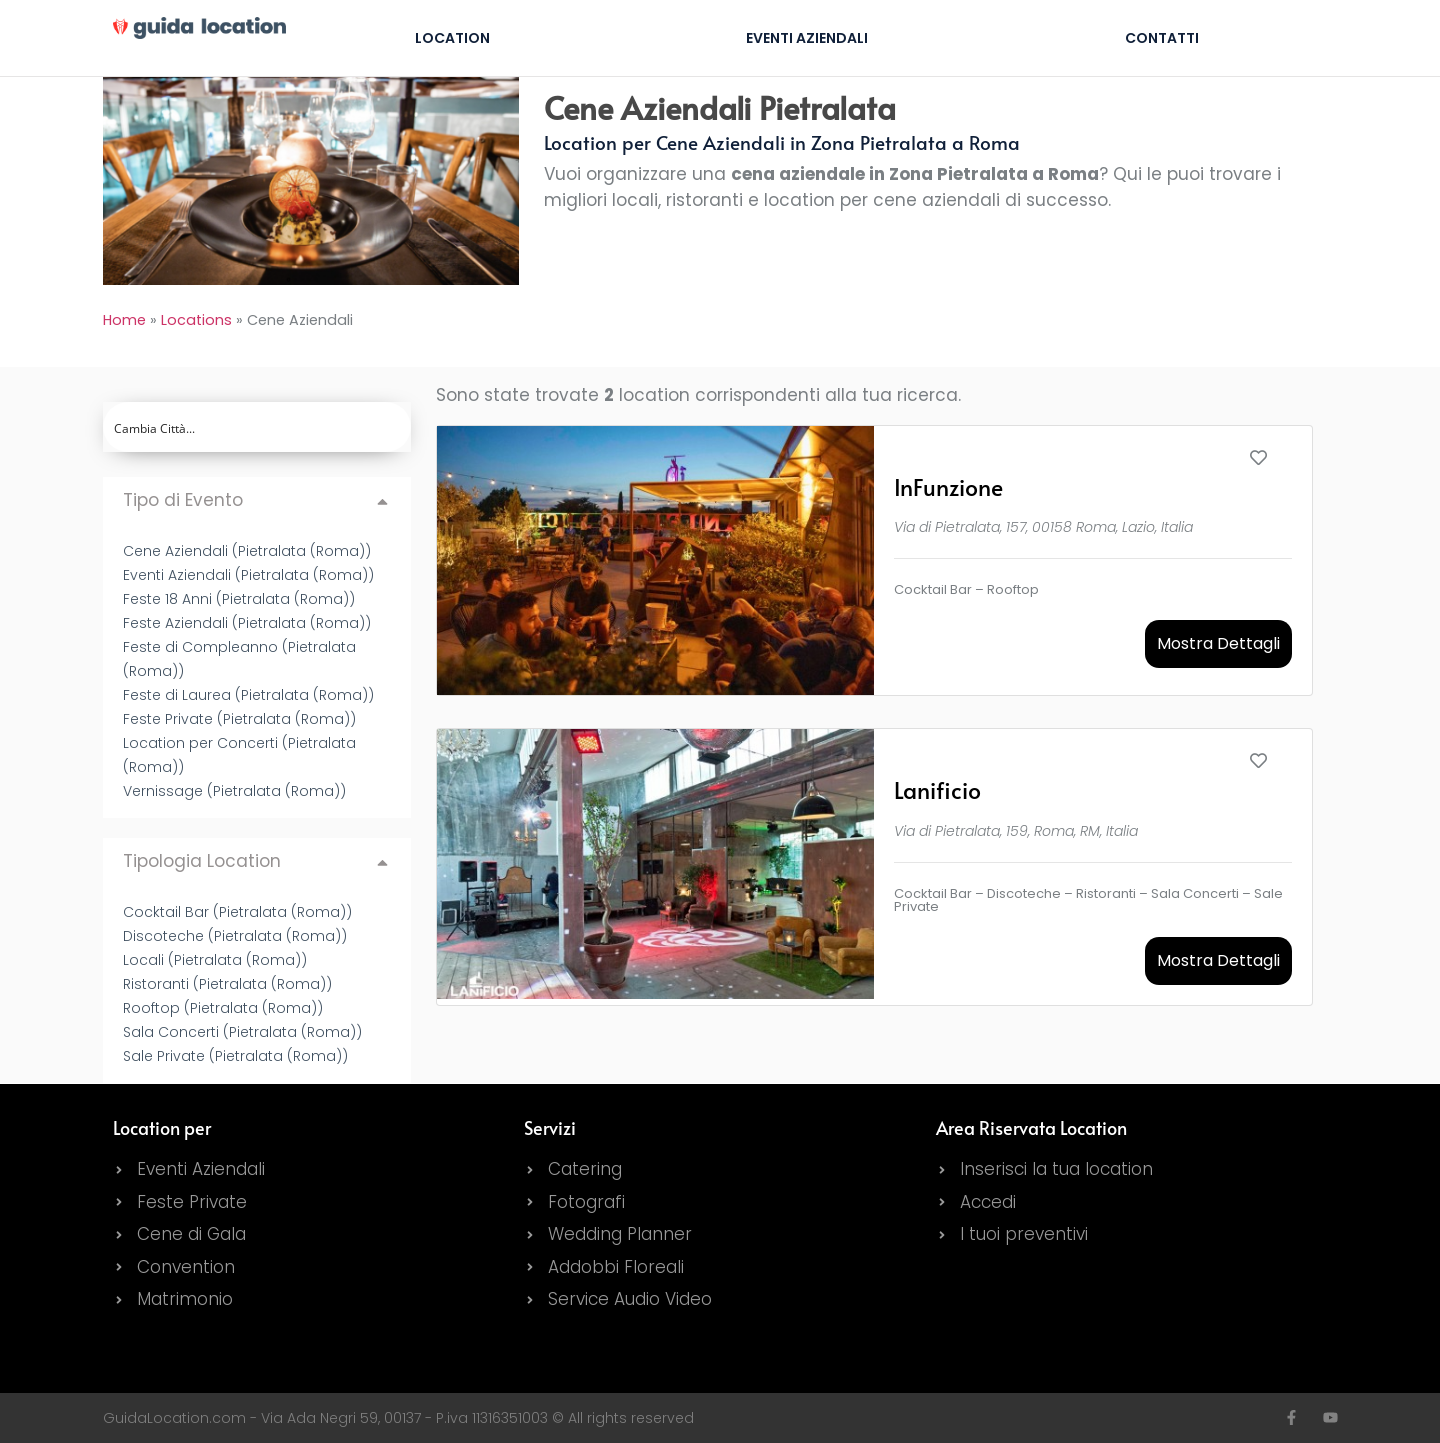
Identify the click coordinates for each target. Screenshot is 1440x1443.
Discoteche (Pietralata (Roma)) (235, 936)
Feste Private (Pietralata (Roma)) (239, 719)
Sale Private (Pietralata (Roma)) (235, 1056)
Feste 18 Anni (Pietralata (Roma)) (239, 599)
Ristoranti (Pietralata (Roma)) (227, 984)
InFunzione (948, 486)
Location (452, 38)
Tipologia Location (202, 861)
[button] (257, 500)
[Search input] (258, 427)
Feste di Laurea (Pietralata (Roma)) (248, 695)
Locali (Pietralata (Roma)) (215, 960)
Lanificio (937, 789)
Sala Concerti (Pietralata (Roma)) (242, 1032)
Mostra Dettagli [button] (1218, 643)
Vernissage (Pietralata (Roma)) (234, 791)
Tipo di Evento (183, 500)
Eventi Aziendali (807, 38)
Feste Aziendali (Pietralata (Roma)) (247, 623)
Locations (196, 320)
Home (124, 320)
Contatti (1162, 38)
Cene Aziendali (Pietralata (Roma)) (247, 551)
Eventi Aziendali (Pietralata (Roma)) (248, 575)
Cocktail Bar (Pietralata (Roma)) (237, 912)
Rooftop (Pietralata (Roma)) (223, 1008)
